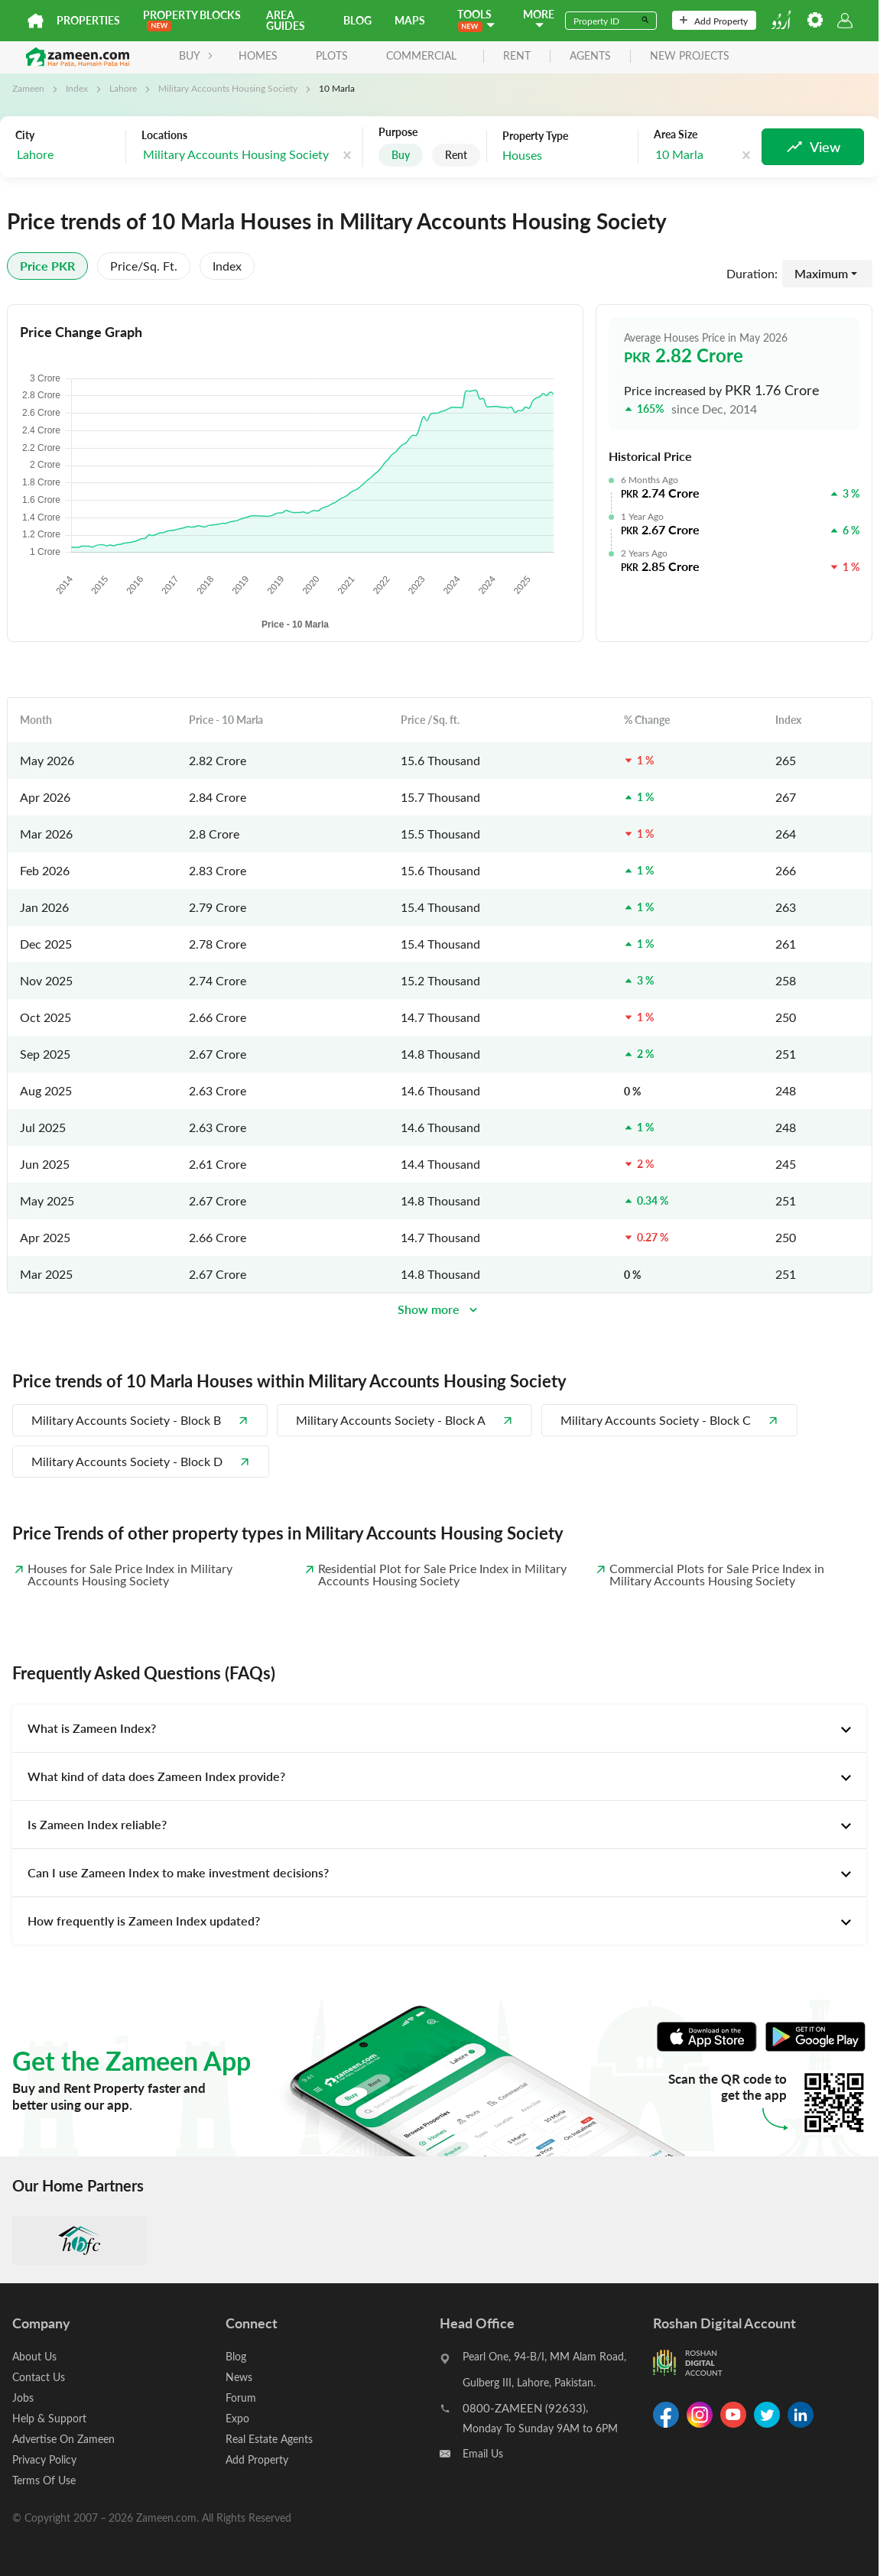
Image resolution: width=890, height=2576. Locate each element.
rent (517, 56)
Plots (332, 55)
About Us (34, 2356)
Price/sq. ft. (143, 266)
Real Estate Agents (269, 2439)
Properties (88, 20)
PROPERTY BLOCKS (192, 19)
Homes (258, 55)
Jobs (23, 2397)
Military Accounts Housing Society (227, 88)
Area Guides (285, 20)
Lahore (123, 88)
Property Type (535, 136)
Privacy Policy (44, 2459)
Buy (400, 155)
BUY (196, 55)
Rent (456, 155)
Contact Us (38, 2377)
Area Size (675, 134)
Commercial (421, 55)
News (239, 2377)
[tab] (439, 1728)
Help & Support (49, 2418)
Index (77, 88)
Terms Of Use (44, 2480)
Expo (237, 2418)
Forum (241, 2397)
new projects (689, 56)
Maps (410, 20)
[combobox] (66, 155)
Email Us (483, 2453)
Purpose (397, 132)
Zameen (28, 88)
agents (590, 56)
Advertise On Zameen (63, 2439)
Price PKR (47, 265)
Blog (357, 20)
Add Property (714, 21)
